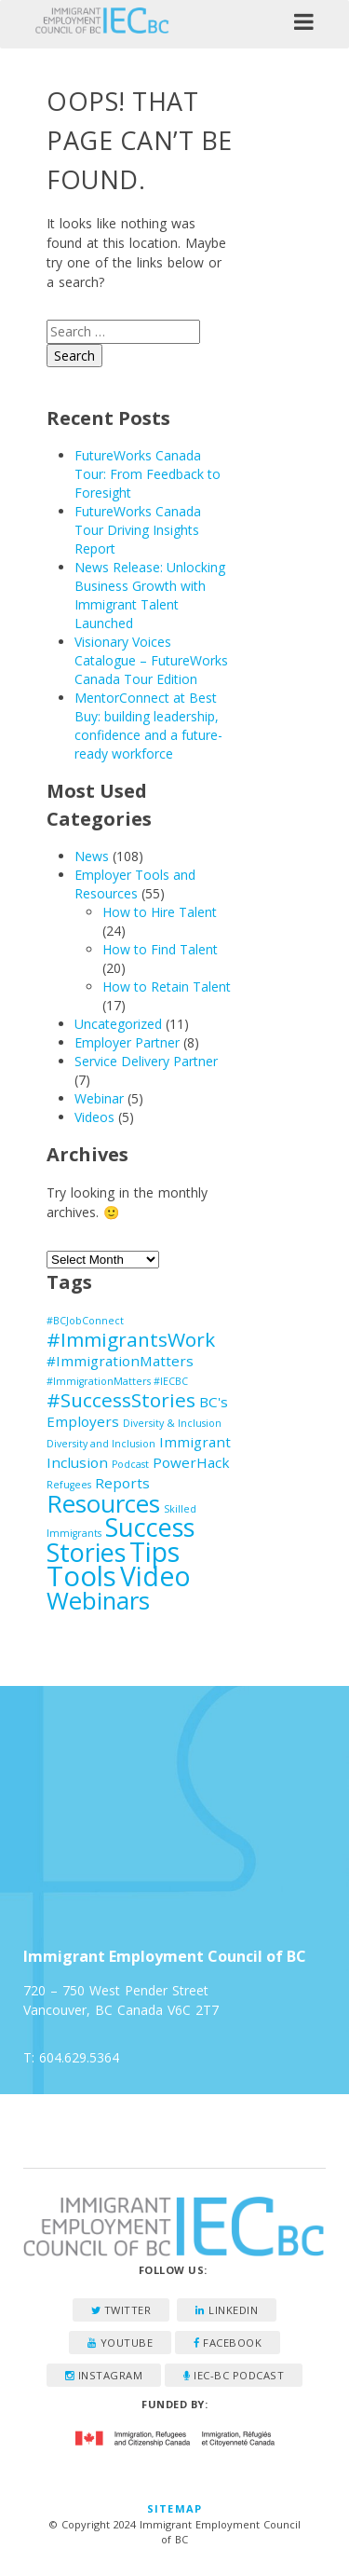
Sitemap (174, 2508)
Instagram (104, 2375)
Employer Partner (127, 1042)
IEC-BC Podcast (233, 2375)
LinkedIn (226, 2310)
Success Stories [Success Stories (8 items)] (121, 1539)
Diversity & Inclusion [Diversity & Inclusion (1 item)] (172, 1423)
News (91, 856)
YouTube (120, 2343)
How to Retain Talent (166, 986)
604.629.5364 (79, 2057)
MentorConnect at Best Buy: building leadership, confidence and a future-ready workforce (148, 725)
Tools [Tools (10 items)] (81, 1576)
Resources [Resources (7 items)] (103, 1503)
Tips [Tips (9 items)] (154, 1551)
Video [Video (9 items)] (155, 1576)
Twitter (121, 2310)
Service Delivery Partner (146, 1061)
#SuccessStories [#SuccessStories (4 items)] (121, 1400)
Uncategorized (118, 1024)
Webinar (99, 1098)
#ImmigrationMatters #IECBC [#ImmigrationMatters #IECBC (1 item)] (117, 1381)
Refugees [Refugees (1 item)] (69, 1484)
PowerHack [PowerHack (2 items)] (191, 1462)
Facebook (228, 2343)
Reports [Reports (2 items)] (122, 1482)
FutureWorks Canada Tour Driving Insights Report (137, 529)
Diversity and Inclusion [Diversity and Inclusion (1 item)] (101, 1443)
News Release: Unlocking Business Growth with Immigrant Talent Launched (149, 595)
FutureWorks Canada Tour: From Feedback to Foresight (147, 473)
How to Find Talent (160, 949)
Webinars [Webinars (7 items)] (98, 1600)
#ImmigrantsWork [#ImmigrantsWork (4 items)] (131, 1339)
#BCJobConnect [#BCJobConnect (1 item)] (85, 1320)
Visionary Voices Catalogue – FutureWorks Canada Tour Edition (151, 660)
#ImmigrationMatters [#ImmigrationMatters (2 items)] (120, 1360)
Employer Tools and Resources (134, 884)
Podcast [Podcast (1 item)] (130, 1464)
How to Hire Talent (159, 912)
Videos (94, 1117)
